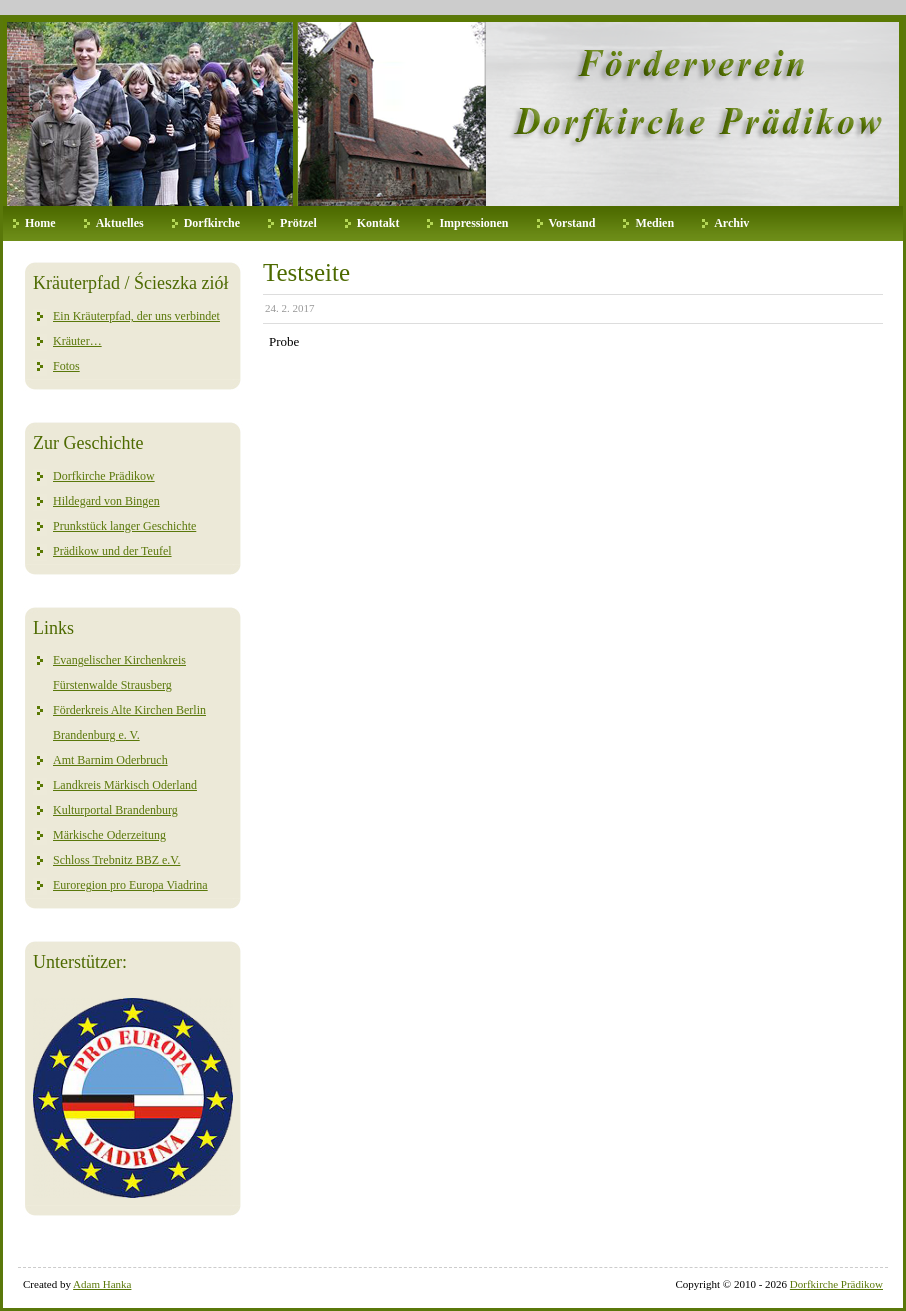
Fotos (66, 366)
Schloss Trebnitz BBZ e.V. (116, 860)
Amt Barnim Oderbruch (110, 760)
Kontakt (378, 223)
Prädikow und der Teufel (112, 551)
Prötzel (298, 223)
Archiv (731, 223)
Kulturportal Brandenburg (115, 810)
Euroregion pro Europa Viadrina (130, 885)
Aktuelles (120, 223)
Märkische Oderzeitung (109, 835)
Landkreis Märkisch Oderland (125, 785)
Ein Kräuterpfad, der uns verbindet (136, 316)
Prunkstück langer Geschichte (124, 526)
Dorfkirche (212, 223)
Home (40, 223)
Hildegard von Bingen (106, 501)
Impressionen (473, 223)
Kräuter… (77, 341)
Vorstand (572, 223)
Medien (654, 223)
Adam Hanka (102, 1284)
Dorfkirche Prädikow (104, 476)
